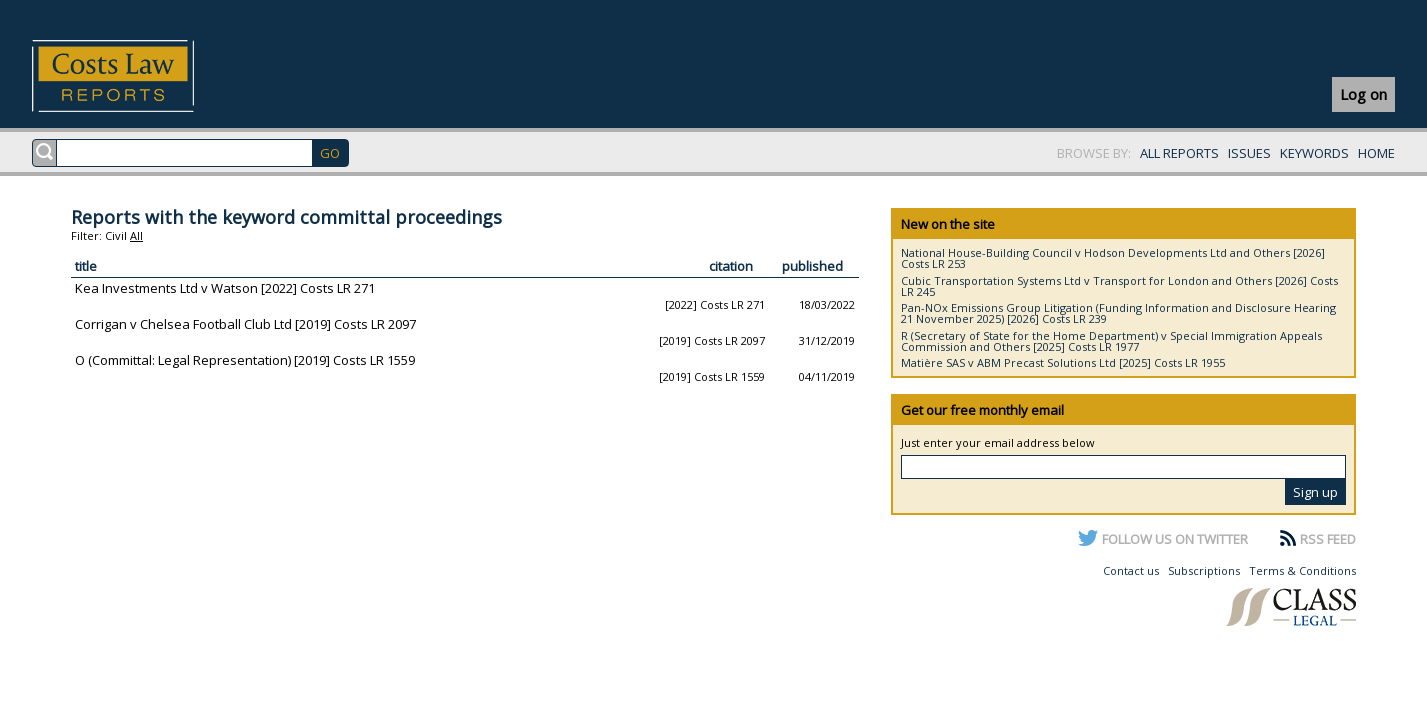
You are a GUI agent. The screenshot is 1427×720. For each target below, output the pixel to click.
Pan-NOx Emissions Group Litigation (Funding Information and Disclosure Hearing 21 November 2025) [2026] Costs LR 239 (1118, 313)
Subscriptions (1204, 570)
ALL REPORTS (1179, 153)
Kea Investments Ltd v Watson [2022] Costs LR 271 (225, 288)
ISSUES (1249, 153)
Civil (116, 235)
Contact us (1131, 570)
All (136, 235)
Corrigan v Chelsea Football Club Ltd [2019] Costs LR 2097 (245, 324)
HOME (1376, 153)
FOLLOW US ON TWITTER (1175, 539)
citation (731, 266)
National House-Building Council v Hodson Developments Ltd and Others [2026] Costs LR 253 (1113, 258)
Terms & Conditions (1302, 570)
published (812, 266)
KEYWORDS (1314, 153)
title (86, 266)
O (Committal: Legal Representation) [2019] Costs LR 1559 (245, 360)
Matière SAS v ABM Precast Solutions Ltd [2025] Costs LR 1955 (1063, 362)
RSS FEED (1328, 539)
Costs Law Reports (136, 76)
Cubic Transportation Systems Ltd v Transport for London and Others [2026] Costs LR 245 (1119, 286)
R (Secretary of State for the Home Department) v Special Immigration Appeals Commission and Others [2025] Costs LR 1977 (1111, 341)
